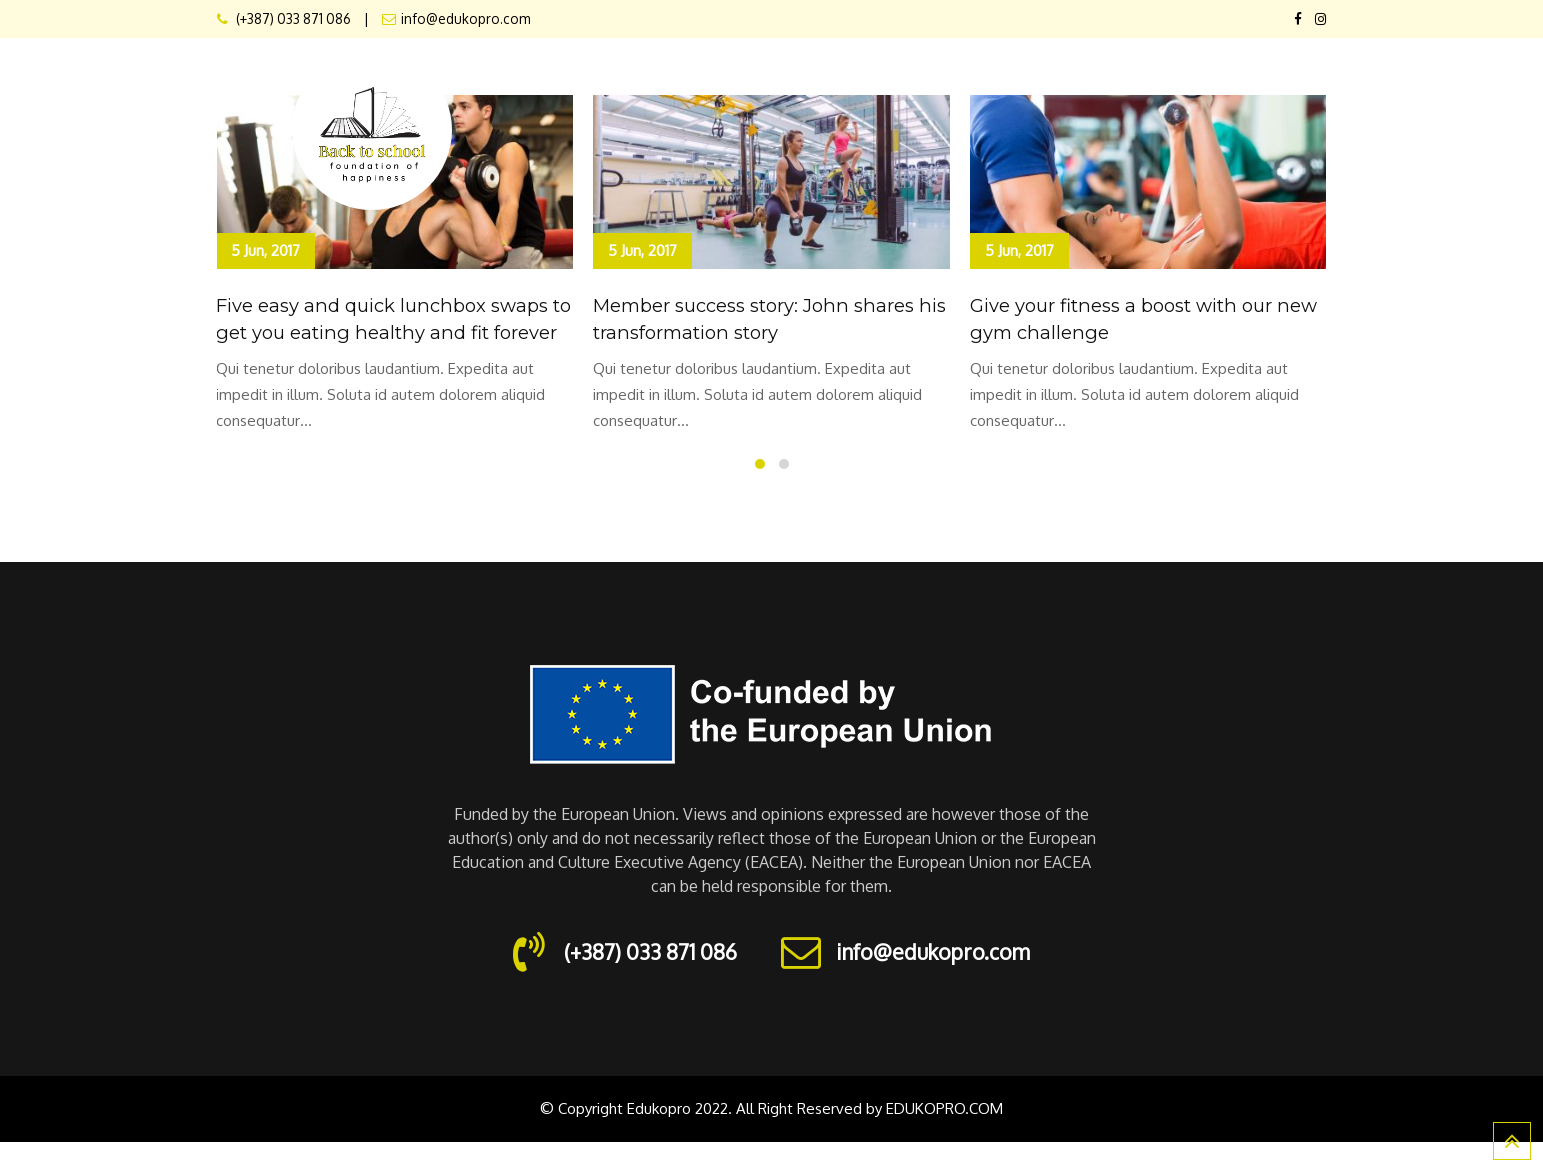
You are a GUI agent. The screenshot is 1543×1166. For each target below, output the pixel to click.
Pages (835, 77)
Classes (1018, 77)
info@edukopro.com (465, 18)
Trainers (1211, 77)
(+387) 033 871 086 (292, 18)
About (757, 77)
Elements (923, 77)
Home (680, 77)
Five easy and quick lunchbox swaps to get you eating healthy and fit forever (394, 331)
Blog (1294, 77)
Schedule (1113, 77)
